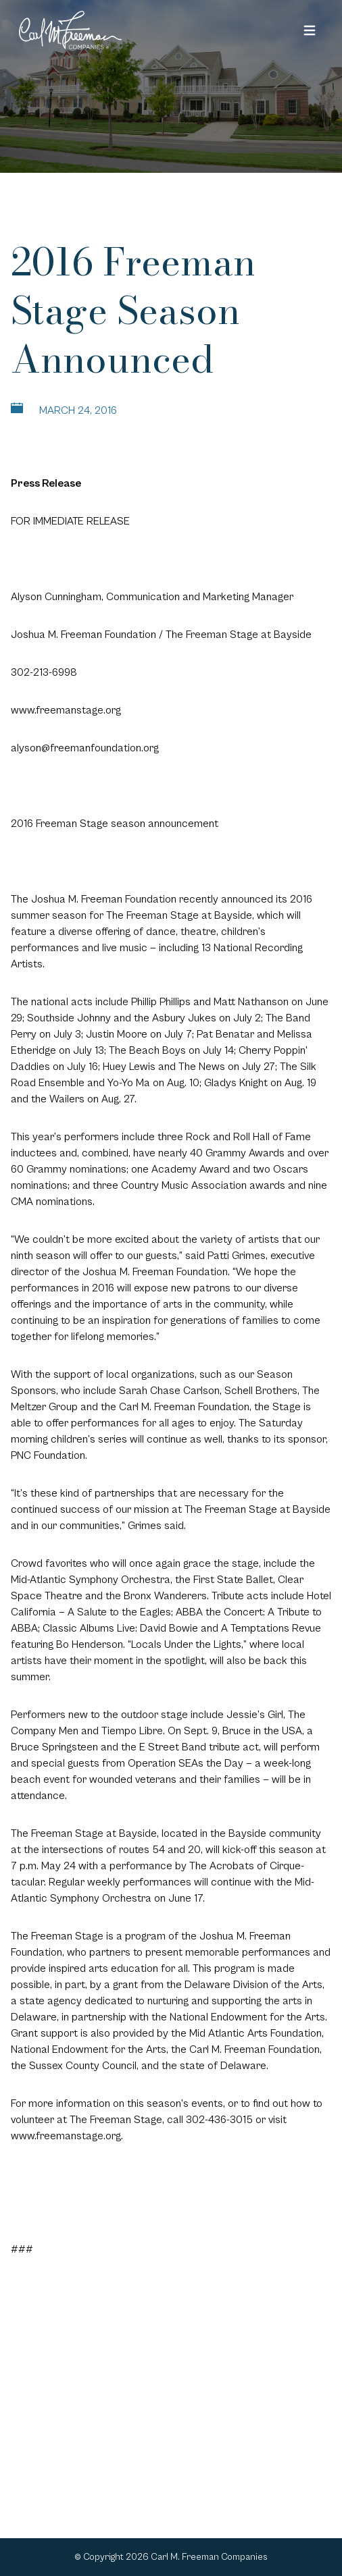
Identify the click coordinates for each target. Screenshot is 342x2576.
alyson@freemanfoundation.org (85, 748)
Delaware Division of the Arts (253, 1985)
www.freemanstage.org (66, 710)
